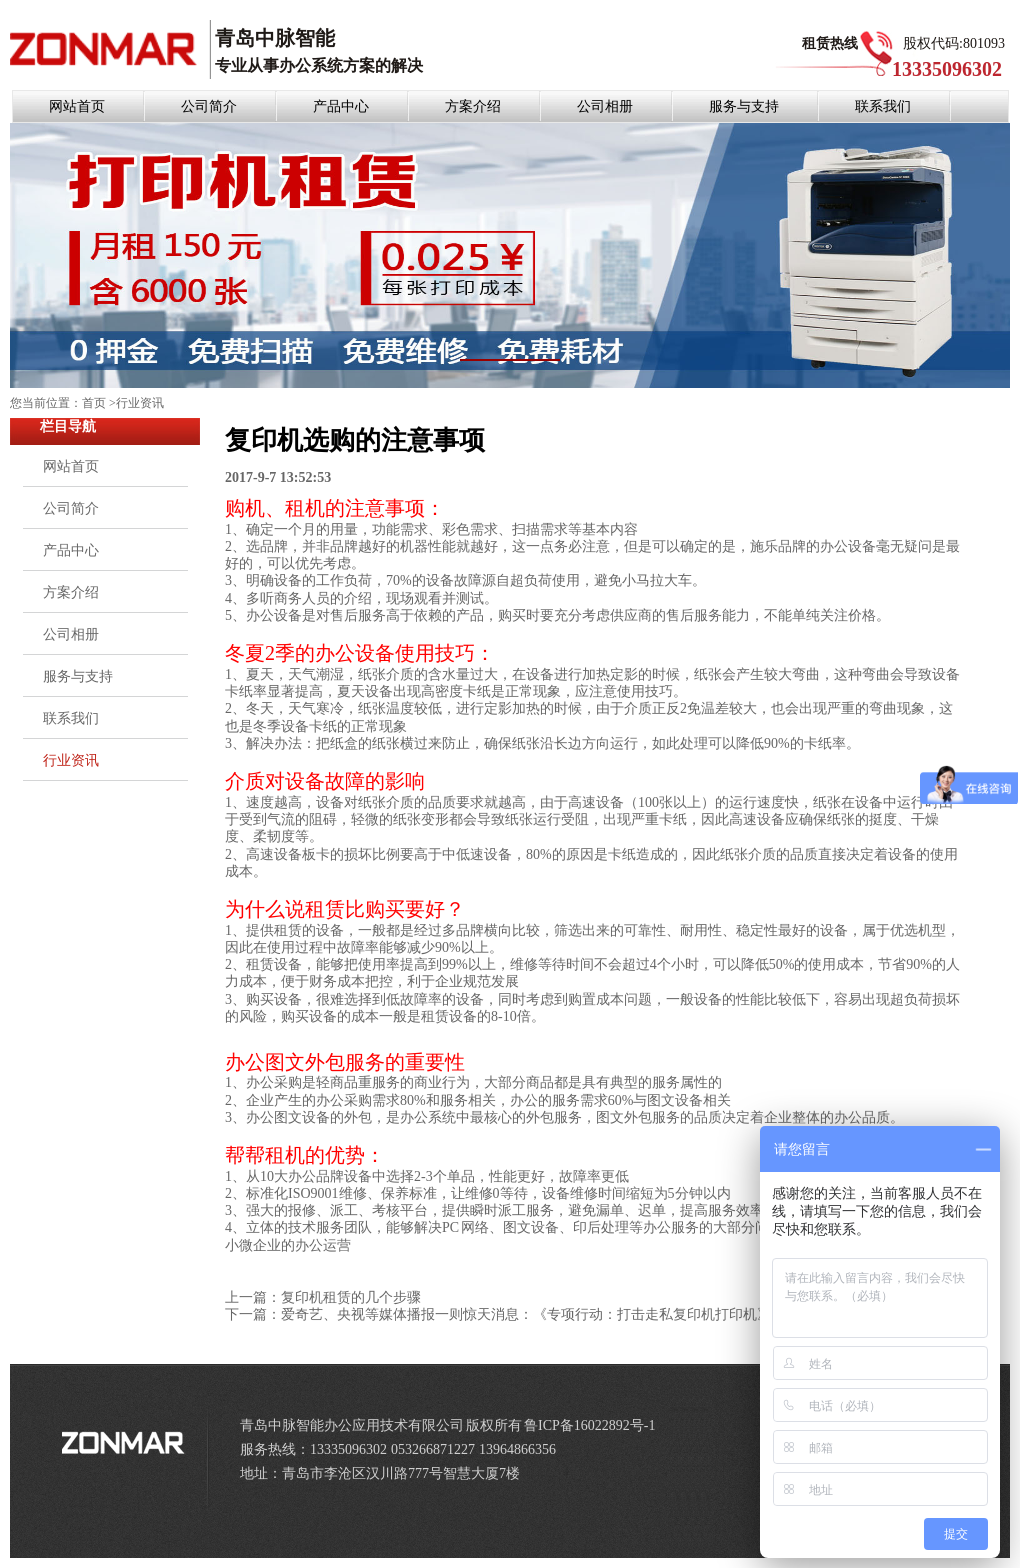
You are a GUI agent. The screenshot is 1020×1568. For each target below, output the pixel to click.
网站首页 (77, 106)
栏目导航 (68, 426)
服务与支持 (744, 106)
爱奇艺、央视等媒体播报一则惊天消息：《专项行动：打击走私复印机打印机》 (526, 1314)
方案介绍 (473, 106)
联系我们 (883, 106)
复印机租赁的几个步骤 (351, 1297)
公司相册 (605, 106)
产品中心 (341, 106)
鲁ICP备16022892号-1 (589, 1425)
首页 (94, 403)
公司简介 (209, 106)
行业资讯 (140, 403)
